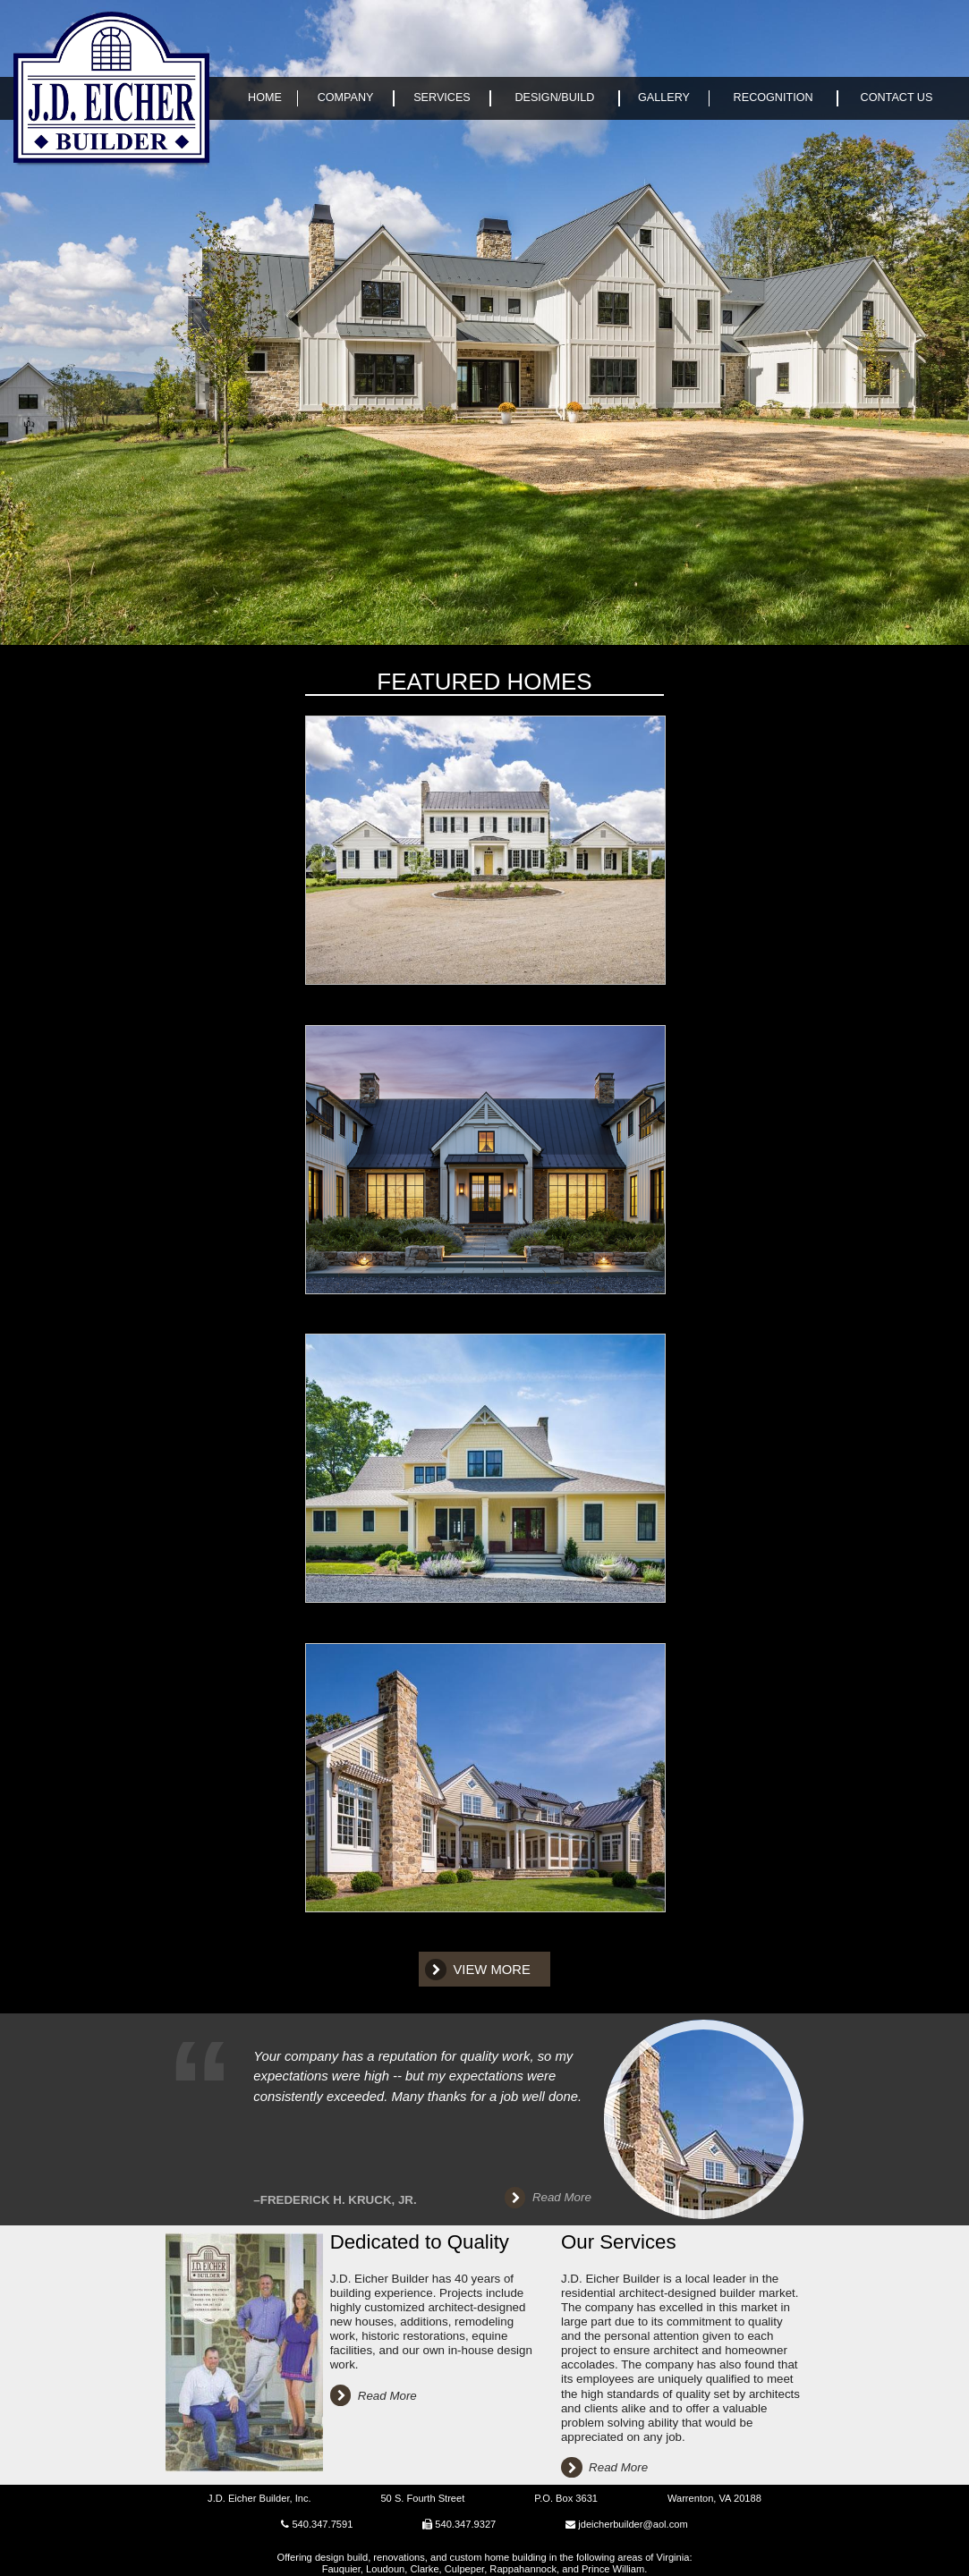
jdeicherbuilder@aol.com (632, 2524)
